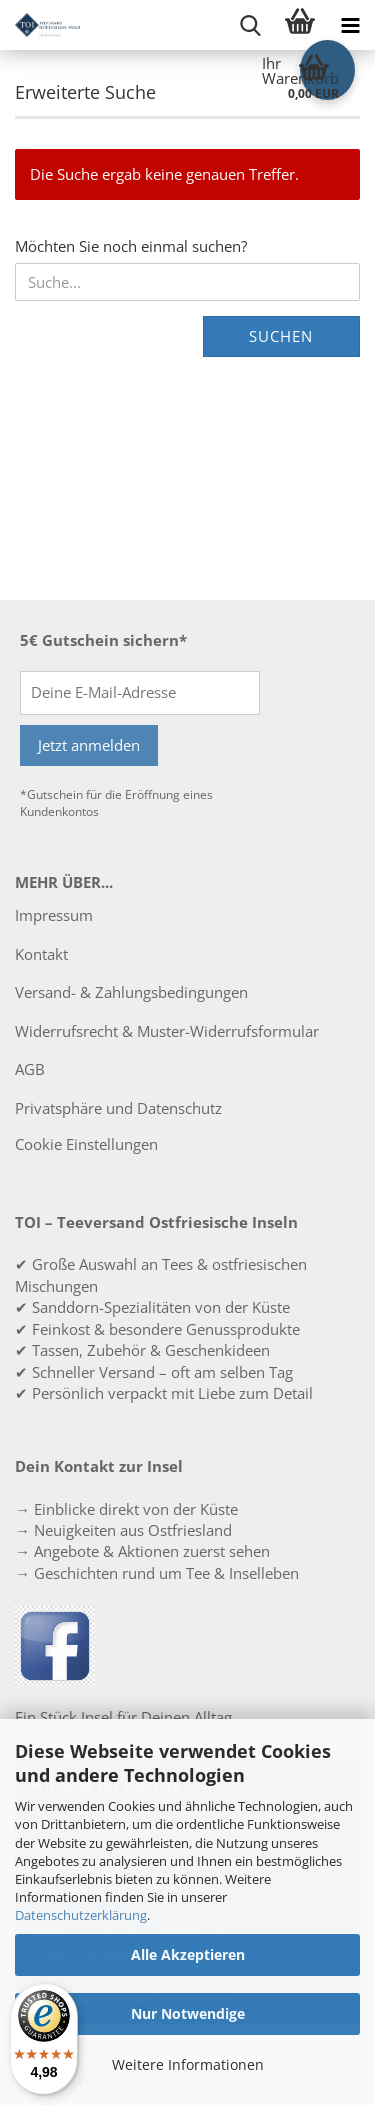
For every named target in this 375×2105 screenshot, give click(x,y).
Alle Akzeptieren (188, 1954)
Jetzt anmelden (89, 745)
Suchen (281, 336)
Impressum (54, 915)
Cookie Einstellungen (86, 1144)
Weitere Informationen (188, 2064)
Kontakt (41, 954)
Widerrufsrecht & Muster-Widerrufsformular (167, 1031)
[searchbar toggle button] (250, 25)
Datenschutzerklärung (81, 1915)
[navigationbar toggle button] (350, 25)
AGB (30, 1069)
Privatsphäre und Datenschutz (118, 1108)
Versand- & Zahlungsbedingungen (131, 992)
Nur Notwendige (188, 2013)
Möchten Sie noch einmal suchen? (131, 246)
